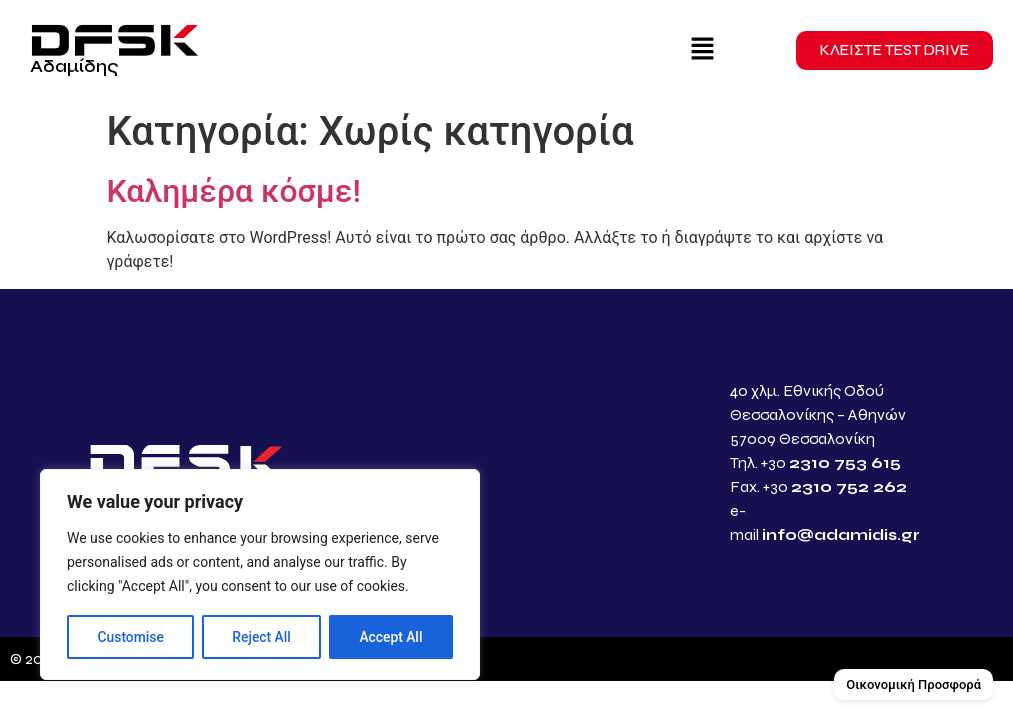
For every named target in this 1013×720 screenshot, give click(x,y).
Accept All (391, 637)
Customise (130, 637)
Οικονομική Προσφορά (913, 684)
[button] (702, 50)
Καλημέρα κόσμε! (234, 191)
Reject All (261, 637)
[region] (260, 575)
